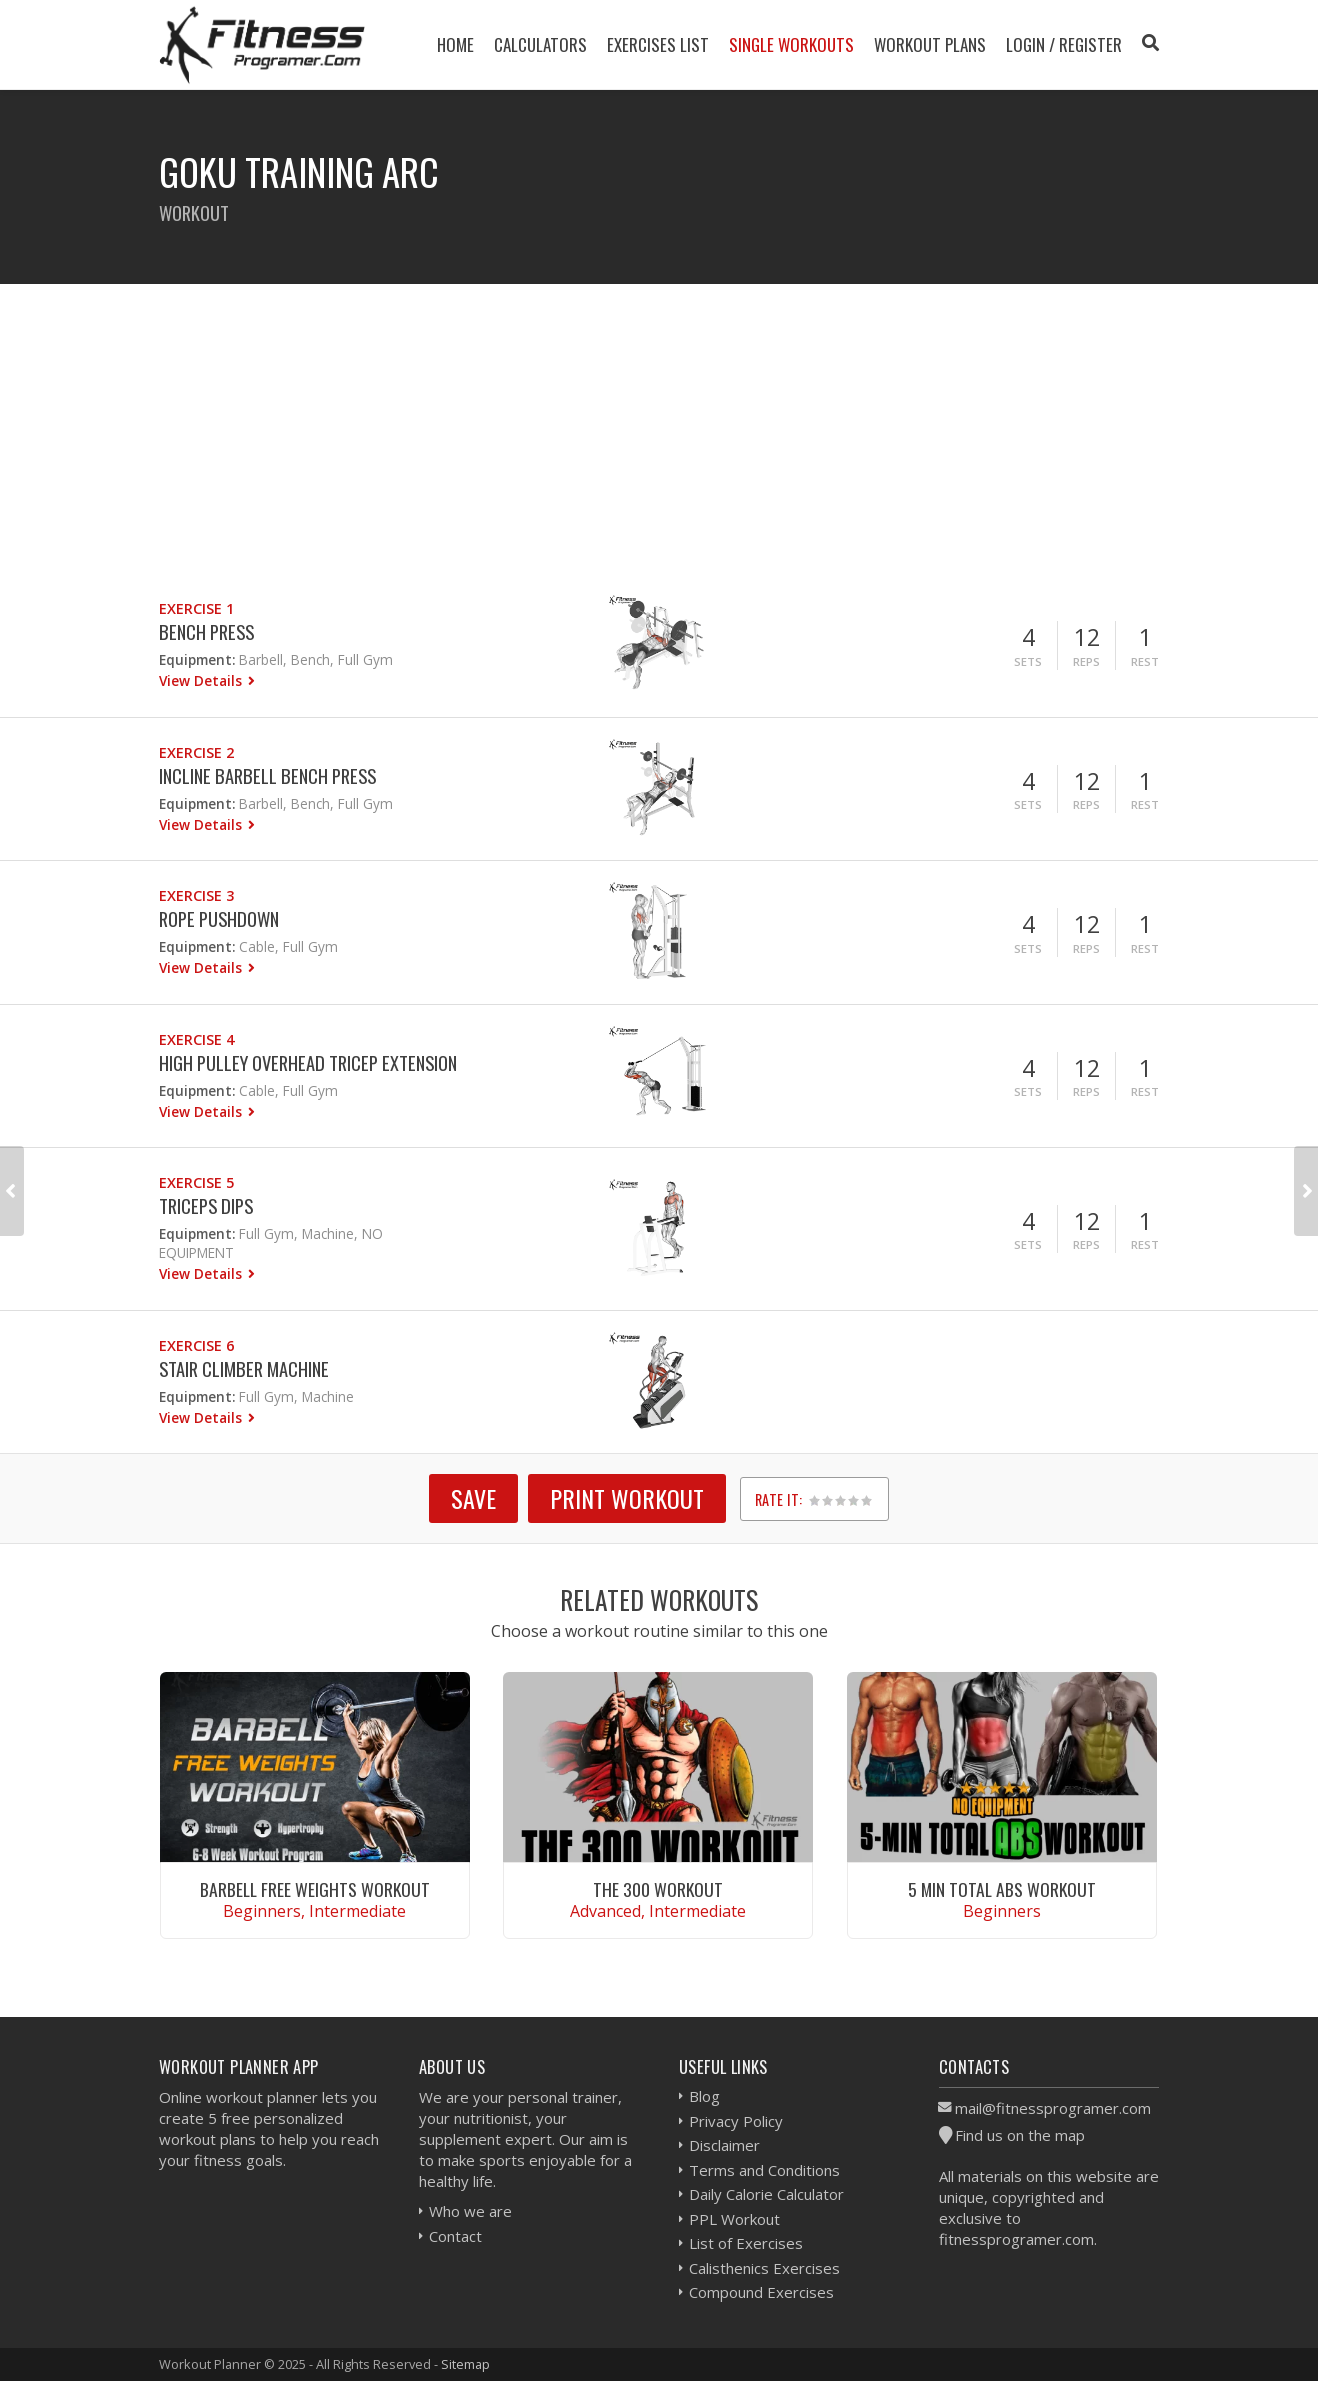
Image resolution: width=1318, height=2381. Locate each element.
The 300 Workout (658, 1889)
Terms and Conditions (764, 2170)
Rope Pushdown (219, 918)
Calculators (540, 44)
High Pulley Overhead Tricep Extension (308, 1062)
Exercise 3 (196, 895)
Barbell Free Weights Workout (315, 1889)
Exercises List (658, 44)
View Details (202, 680)
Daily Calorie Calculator (766, 2194)
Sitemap (465, 2364)
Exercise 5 (196, 1182)
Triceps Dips (206, 1205)
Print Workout (627, 1498)
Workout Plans (930, 44)
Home (455, 44)
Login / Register (1064, 44)
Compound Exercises (761, 2292)
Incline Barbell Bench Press (267, 775)
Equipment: (197, 659)
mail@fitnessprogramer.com (1053, 2108)
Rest (1145, 661)
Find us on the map (1020, 2135)
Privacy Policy (736, 2121)
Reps (1086, 661)
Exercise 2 (196, 752)
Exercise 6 (196, 1345)
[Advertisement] (659, 424)
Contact (455, 2236)
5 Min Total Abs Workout (1002, 1889)
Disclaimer (724, 2145)
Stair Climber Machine (244, 1368)
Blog (704, 2096)
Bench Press (206, 631)
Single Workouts (791, 44)
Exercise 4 (196, 1039)
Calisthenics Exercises (764, 2268)
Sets (1028, 661)
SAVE (473, 1498)
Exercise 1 (196, 608)
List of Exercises (746, 2243)
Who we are (470, 2211)
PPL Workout (734, 2219)
